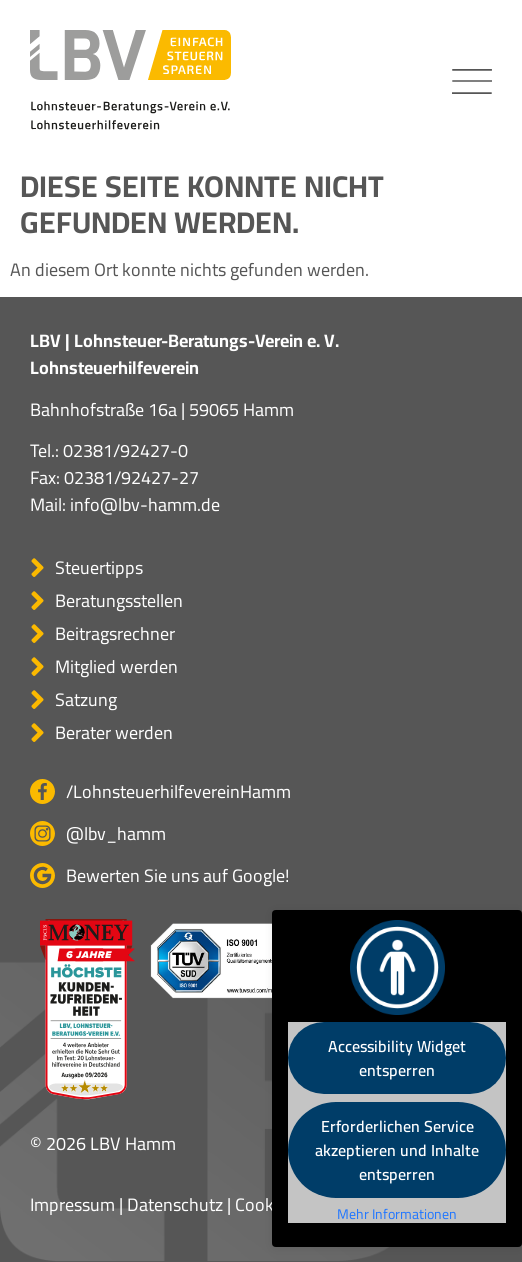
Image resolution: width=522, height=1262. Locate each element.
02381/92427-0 (125, 450)
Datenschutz (175, 1204)
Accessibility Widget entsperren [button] (397, 1058)
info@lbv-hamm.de (145, 504)
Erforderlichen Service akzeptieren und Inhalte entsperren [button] (397, 1150)
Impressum (72, 1204)
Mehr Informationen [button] (397, 1215)
